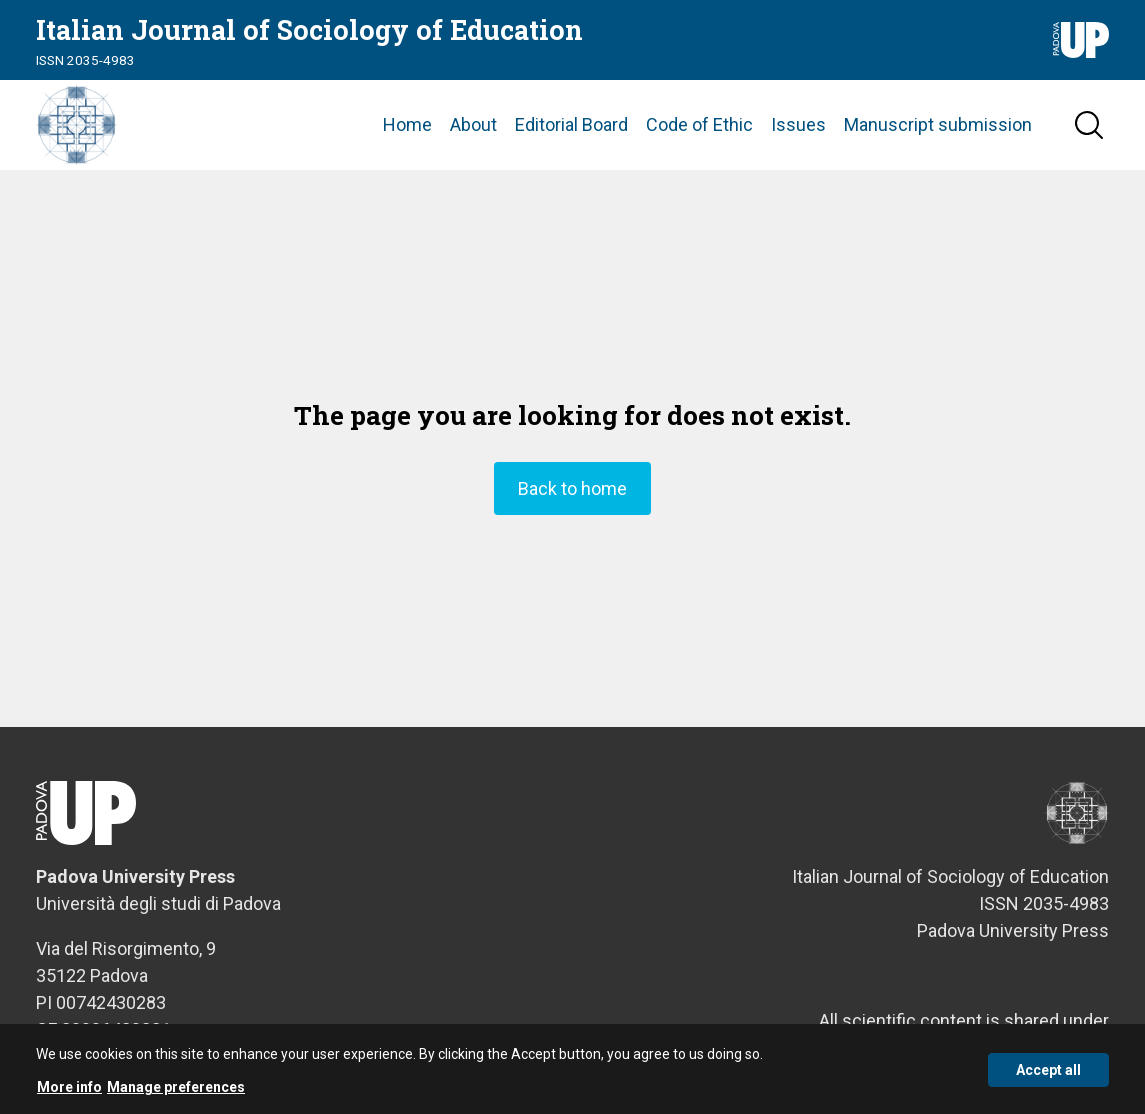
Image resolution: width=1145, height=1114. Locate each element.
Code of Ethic (699, 124)
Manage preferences (176, 1092)
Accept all (1048, 1075)
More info (69, 1092)
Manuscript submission (938, 124)
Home (407, 124)
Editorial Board (571, 124)
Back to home (572, 488)
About (473, 124)
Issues (798, 124)
